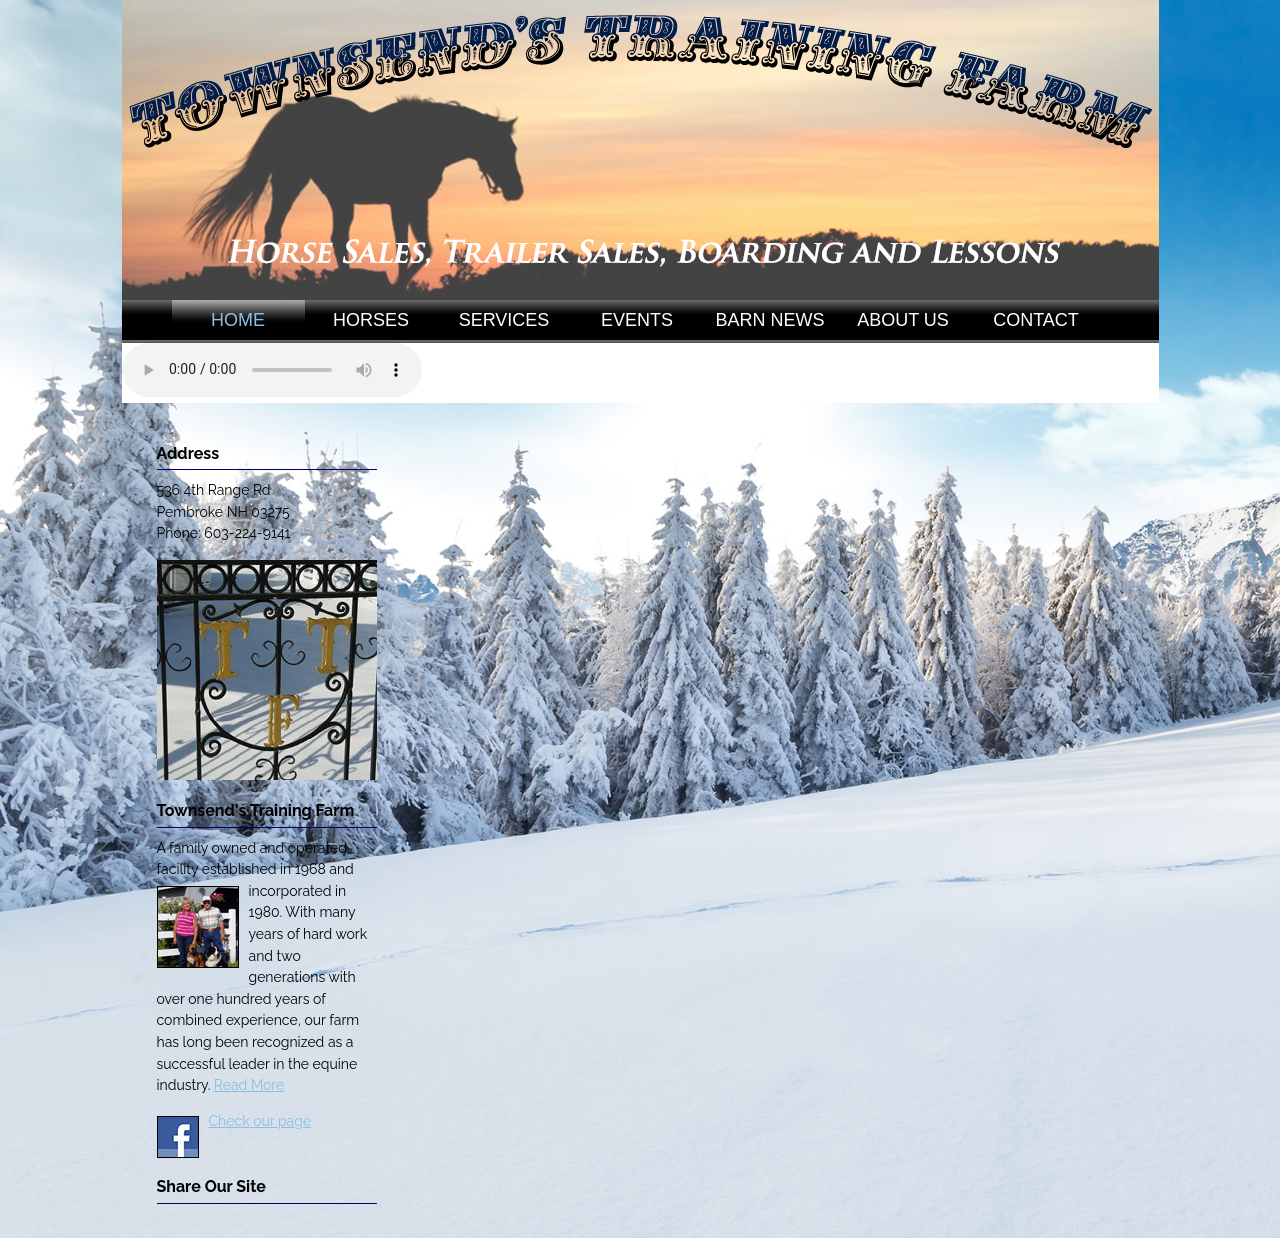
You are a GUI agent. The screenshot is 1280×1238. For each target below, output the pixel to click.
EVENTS (637, 320)
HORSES (371, 320)
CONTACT (1036, 320)
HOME (238, 320)
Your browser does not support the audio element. (272, 370)
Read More (249, 1085)
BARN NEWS (769, 320)
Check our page (260, 1121)
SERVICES (504, 320)
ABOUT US (903, 320)
